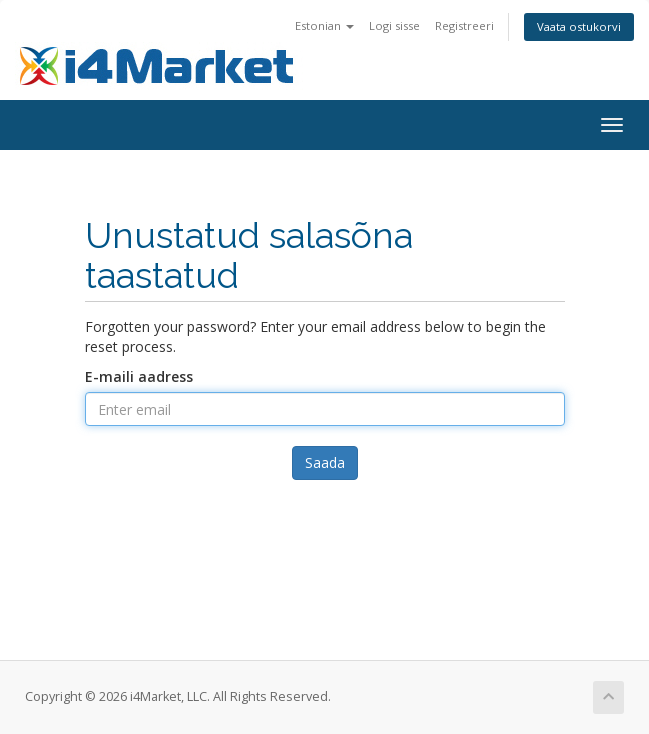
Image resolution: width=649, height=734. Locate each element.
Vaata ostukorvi (579, 26)
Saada (325, 462)
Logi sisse (394, 25)
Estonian (324, 25)
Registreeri (464, 25)
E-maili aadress (139, 376)
